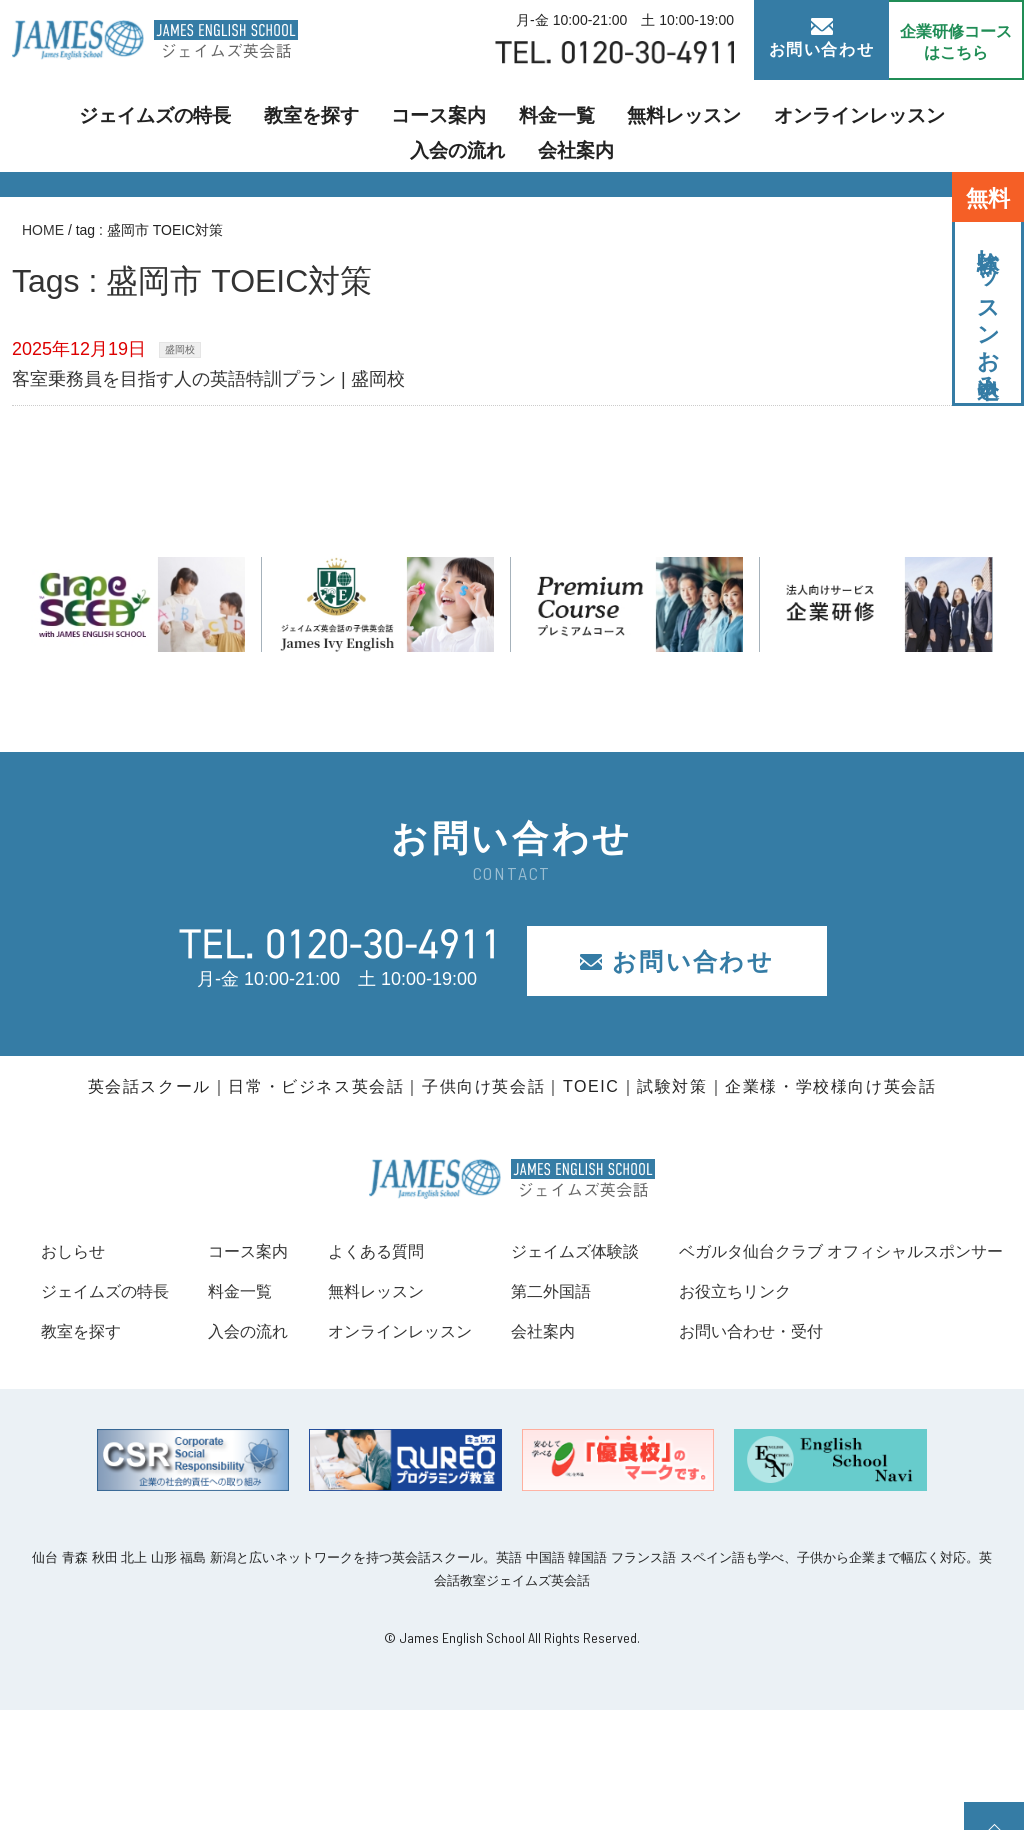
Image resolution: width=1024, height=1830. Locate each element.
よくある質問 (610, 1251)
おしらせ (77, 1251)
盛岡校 (180, 349)
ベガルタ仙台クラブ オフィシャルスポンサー (223, 1371)
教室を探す (231, 125)
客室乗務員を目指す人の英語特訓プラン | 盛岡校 (208, 379)
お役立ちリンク (104, 1411)
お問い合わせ (822, 38)
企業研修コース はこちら (956, 42)
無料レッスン (560, 125)
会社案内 (962, 125)
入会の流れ (857, 125)
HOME (43, 230)
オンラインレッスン (713, 125)
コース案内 (343, 125)
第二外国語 (904, 1291)
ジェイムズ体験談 (931, 1251)
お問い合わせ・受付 (122, 1452)
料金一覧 (448, 125)
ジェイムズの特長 (94, 125)
